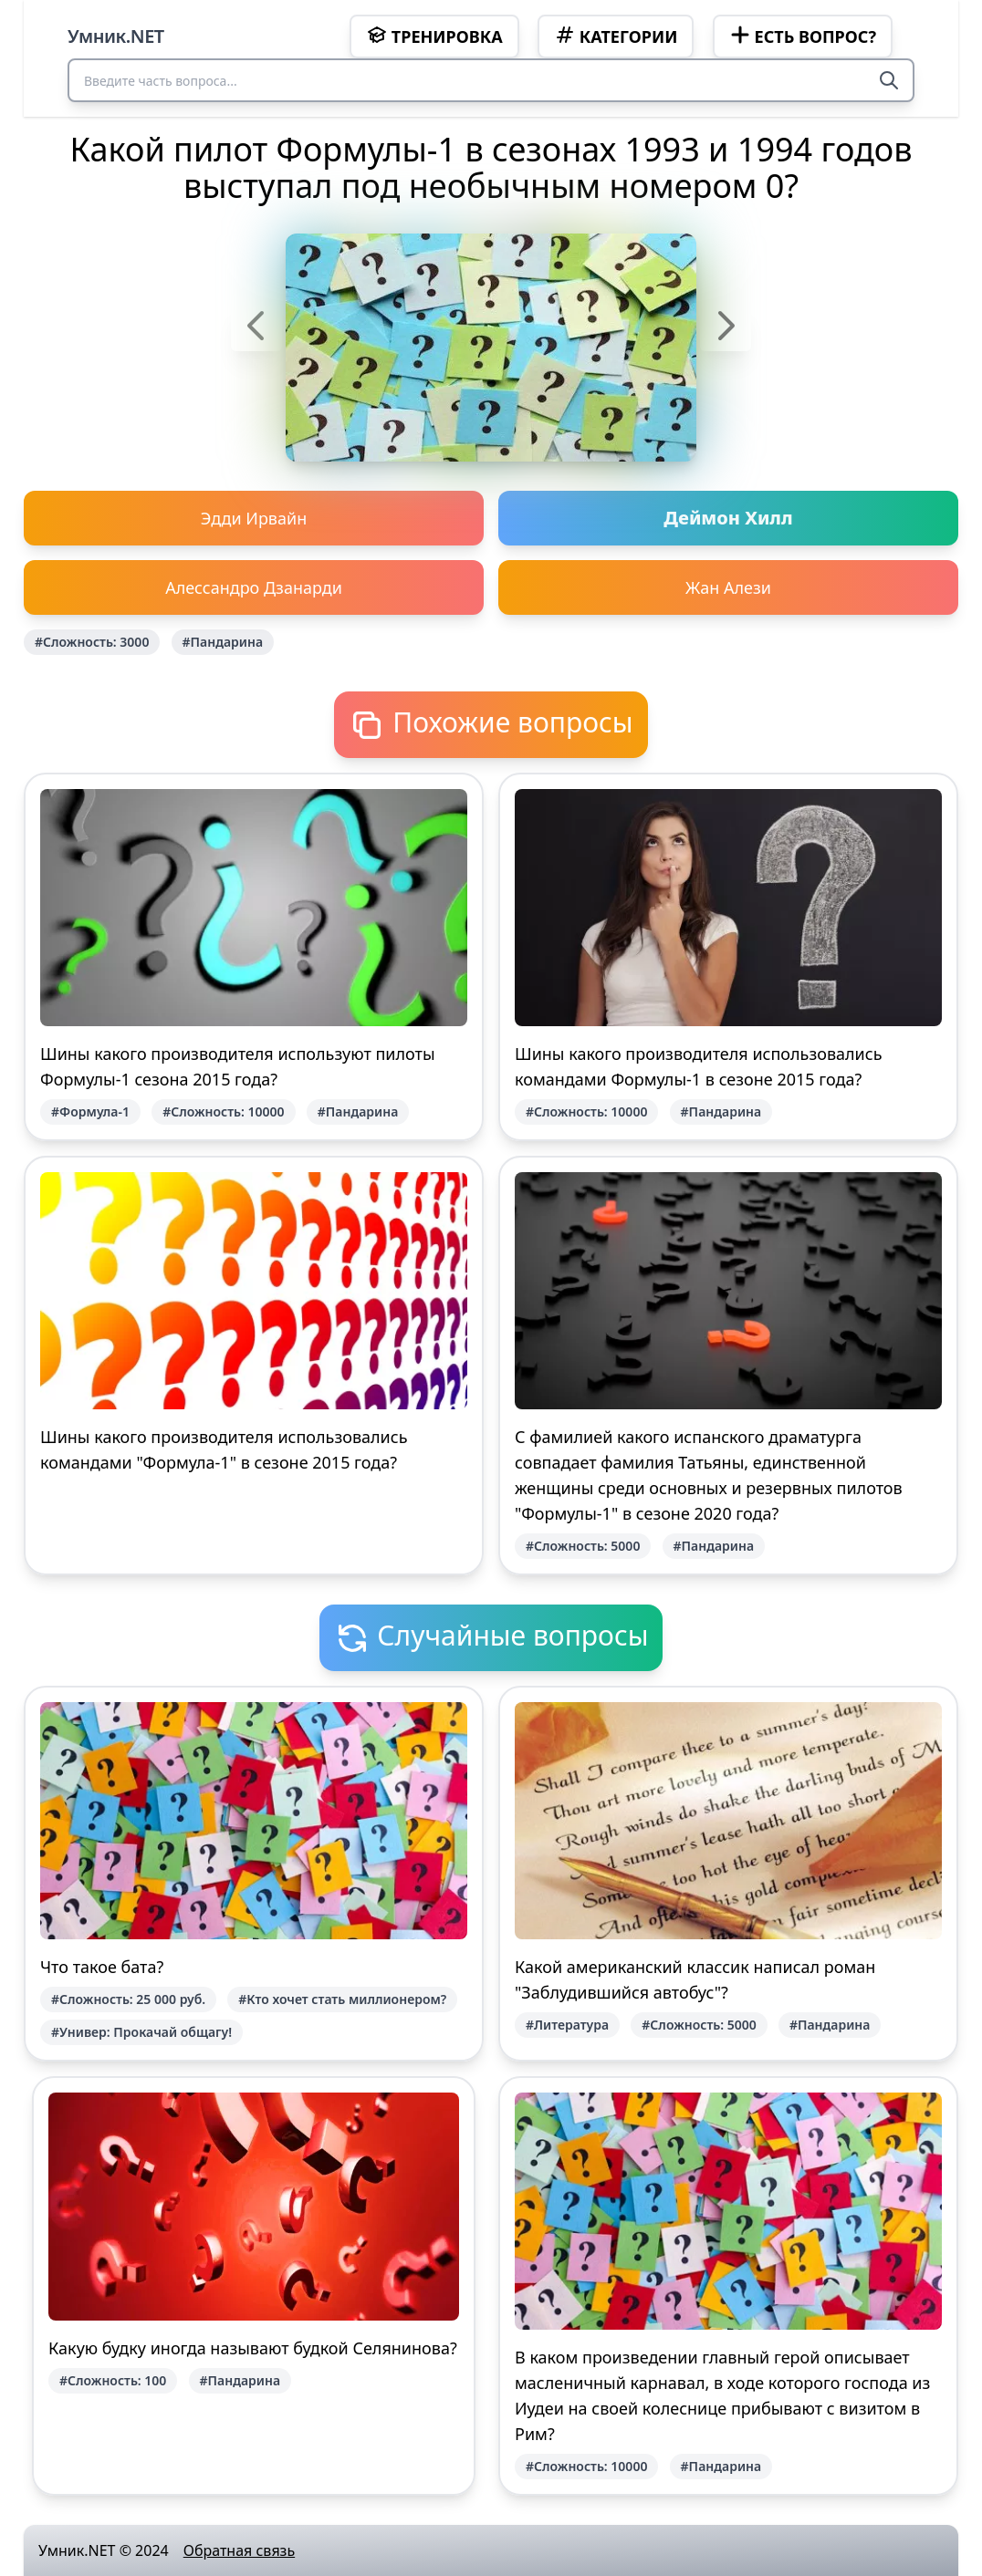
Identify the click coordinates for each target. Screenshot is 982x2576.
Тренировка (434, 35)
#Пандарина (223, 641)
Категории (616, 35)
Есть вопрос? (802, 35)
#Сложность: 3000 (92, 641)
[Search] (889, 80)
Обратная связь (239, 2550)
